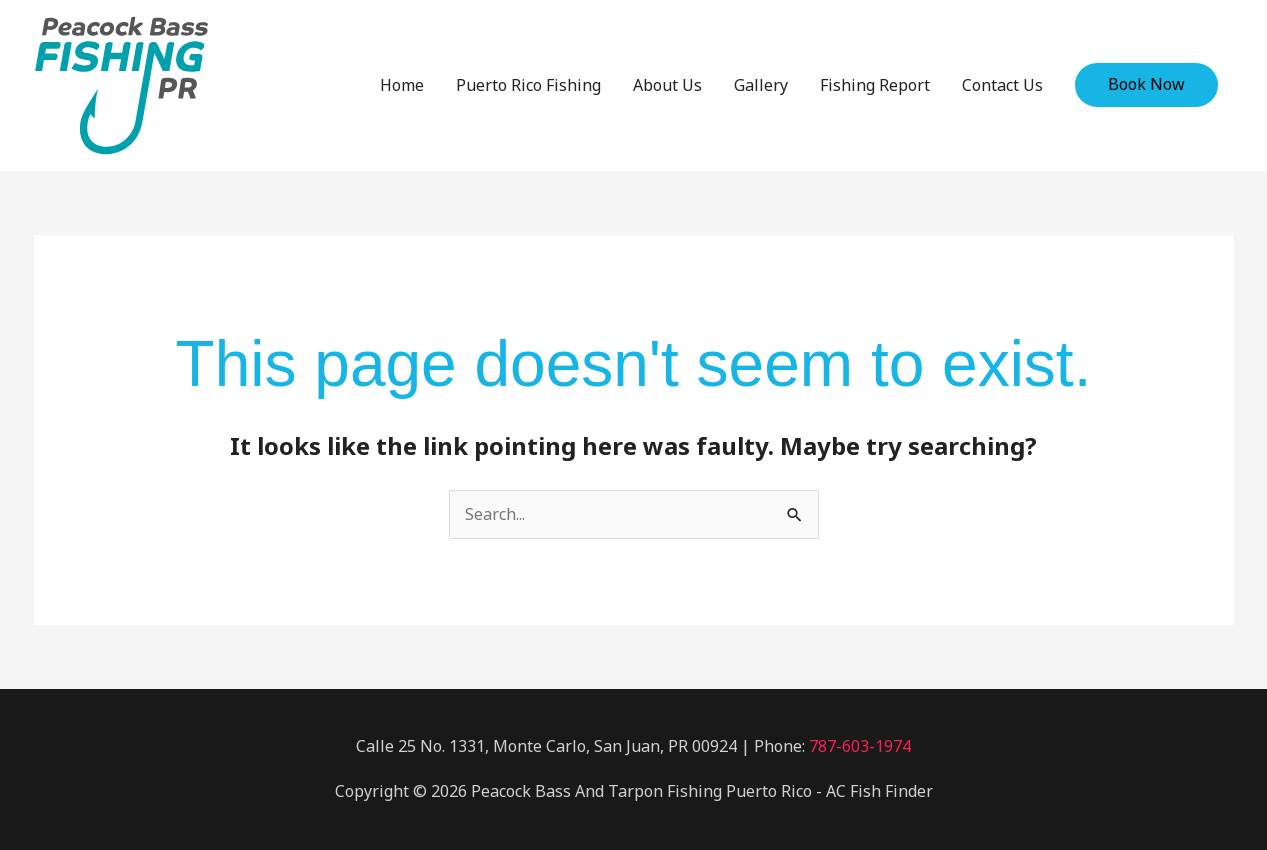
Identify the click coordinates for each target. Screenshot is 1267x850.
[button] (1146, 85)
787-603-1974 (860, 746)
